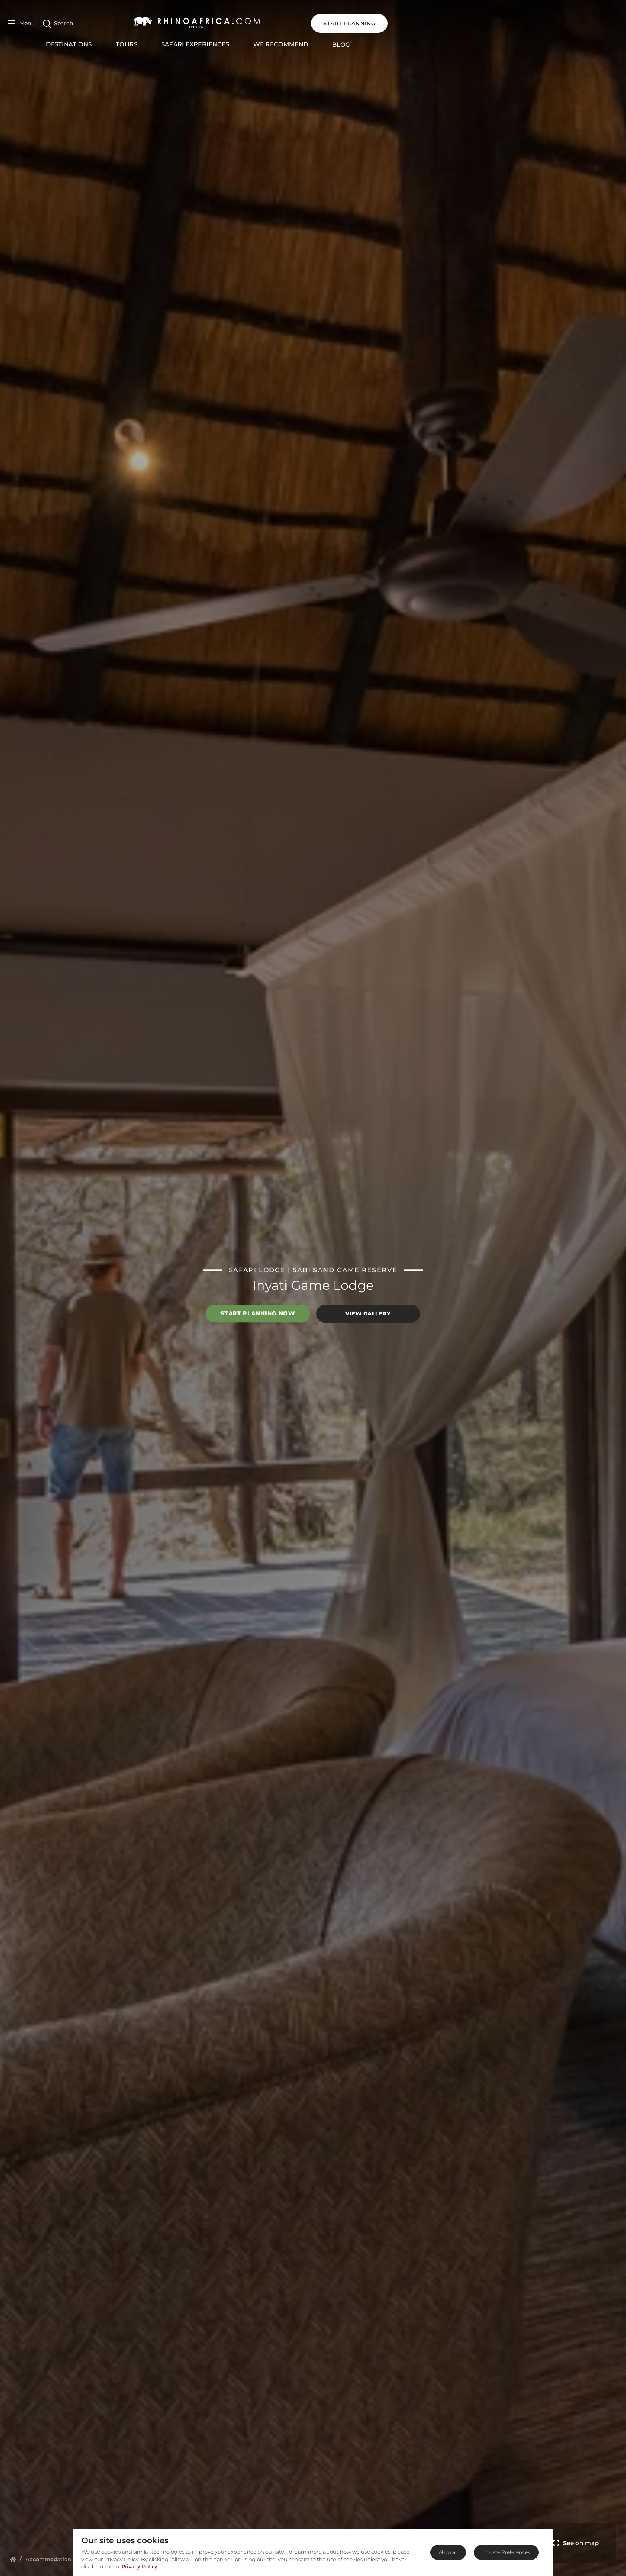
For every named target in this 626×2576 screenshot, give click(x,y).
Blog (456, 44)
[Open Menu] (21, 23)
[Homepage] (13, 2559)
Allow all (448, 2552)
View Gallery (368, 1313)
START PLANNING (580, 23)
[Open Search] (58, 23)
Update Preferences (506, 2552)
